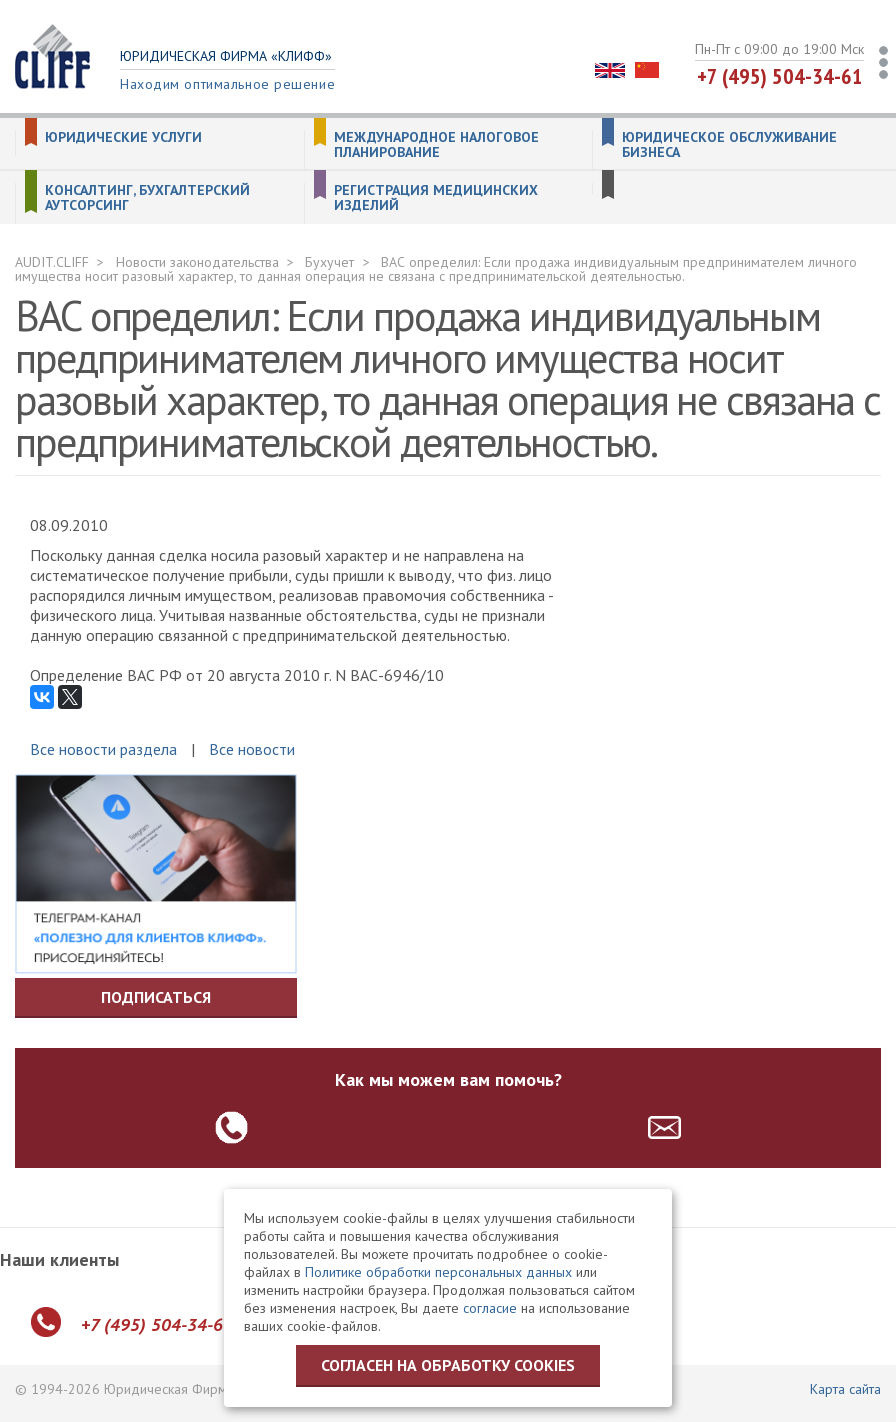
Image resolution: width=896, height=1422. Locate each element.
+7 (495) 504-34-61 (780, 76)
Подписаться (156, 997)
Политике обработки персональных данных (438, 1272)
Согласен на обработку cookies (448, 1365)
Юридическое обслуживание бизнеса (729, 145)
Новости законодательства (197, 262)
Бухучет (329, 262)
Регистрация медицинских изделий (436, 198)
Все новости (252, 749)
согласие (490, 1308)
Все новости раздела (103, 749)
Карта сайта (845, 1389)
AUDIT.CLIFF (52, 262)
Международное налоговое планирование (436, 145)
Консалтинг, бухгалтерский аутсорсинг (147, 198)
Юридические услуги (123, 137)
